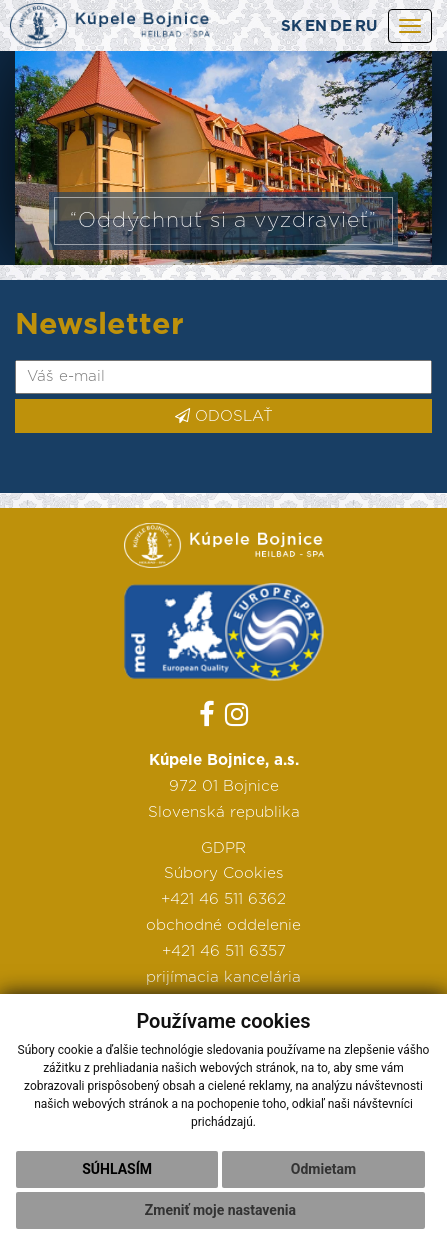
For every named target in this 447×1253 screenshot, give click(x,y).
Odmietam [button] (323, 1169)
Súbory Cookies (224, 873)
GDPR (223, 848)
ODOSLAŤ (224, 416)
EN (316, 26)
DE (341, 26)
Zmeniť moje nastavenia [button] (220, 1210)
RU (366, 26)
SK (291, 26)
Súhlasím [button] (117, 1169)
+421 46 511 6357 (224, 951)
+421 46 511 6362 (223, 899)
